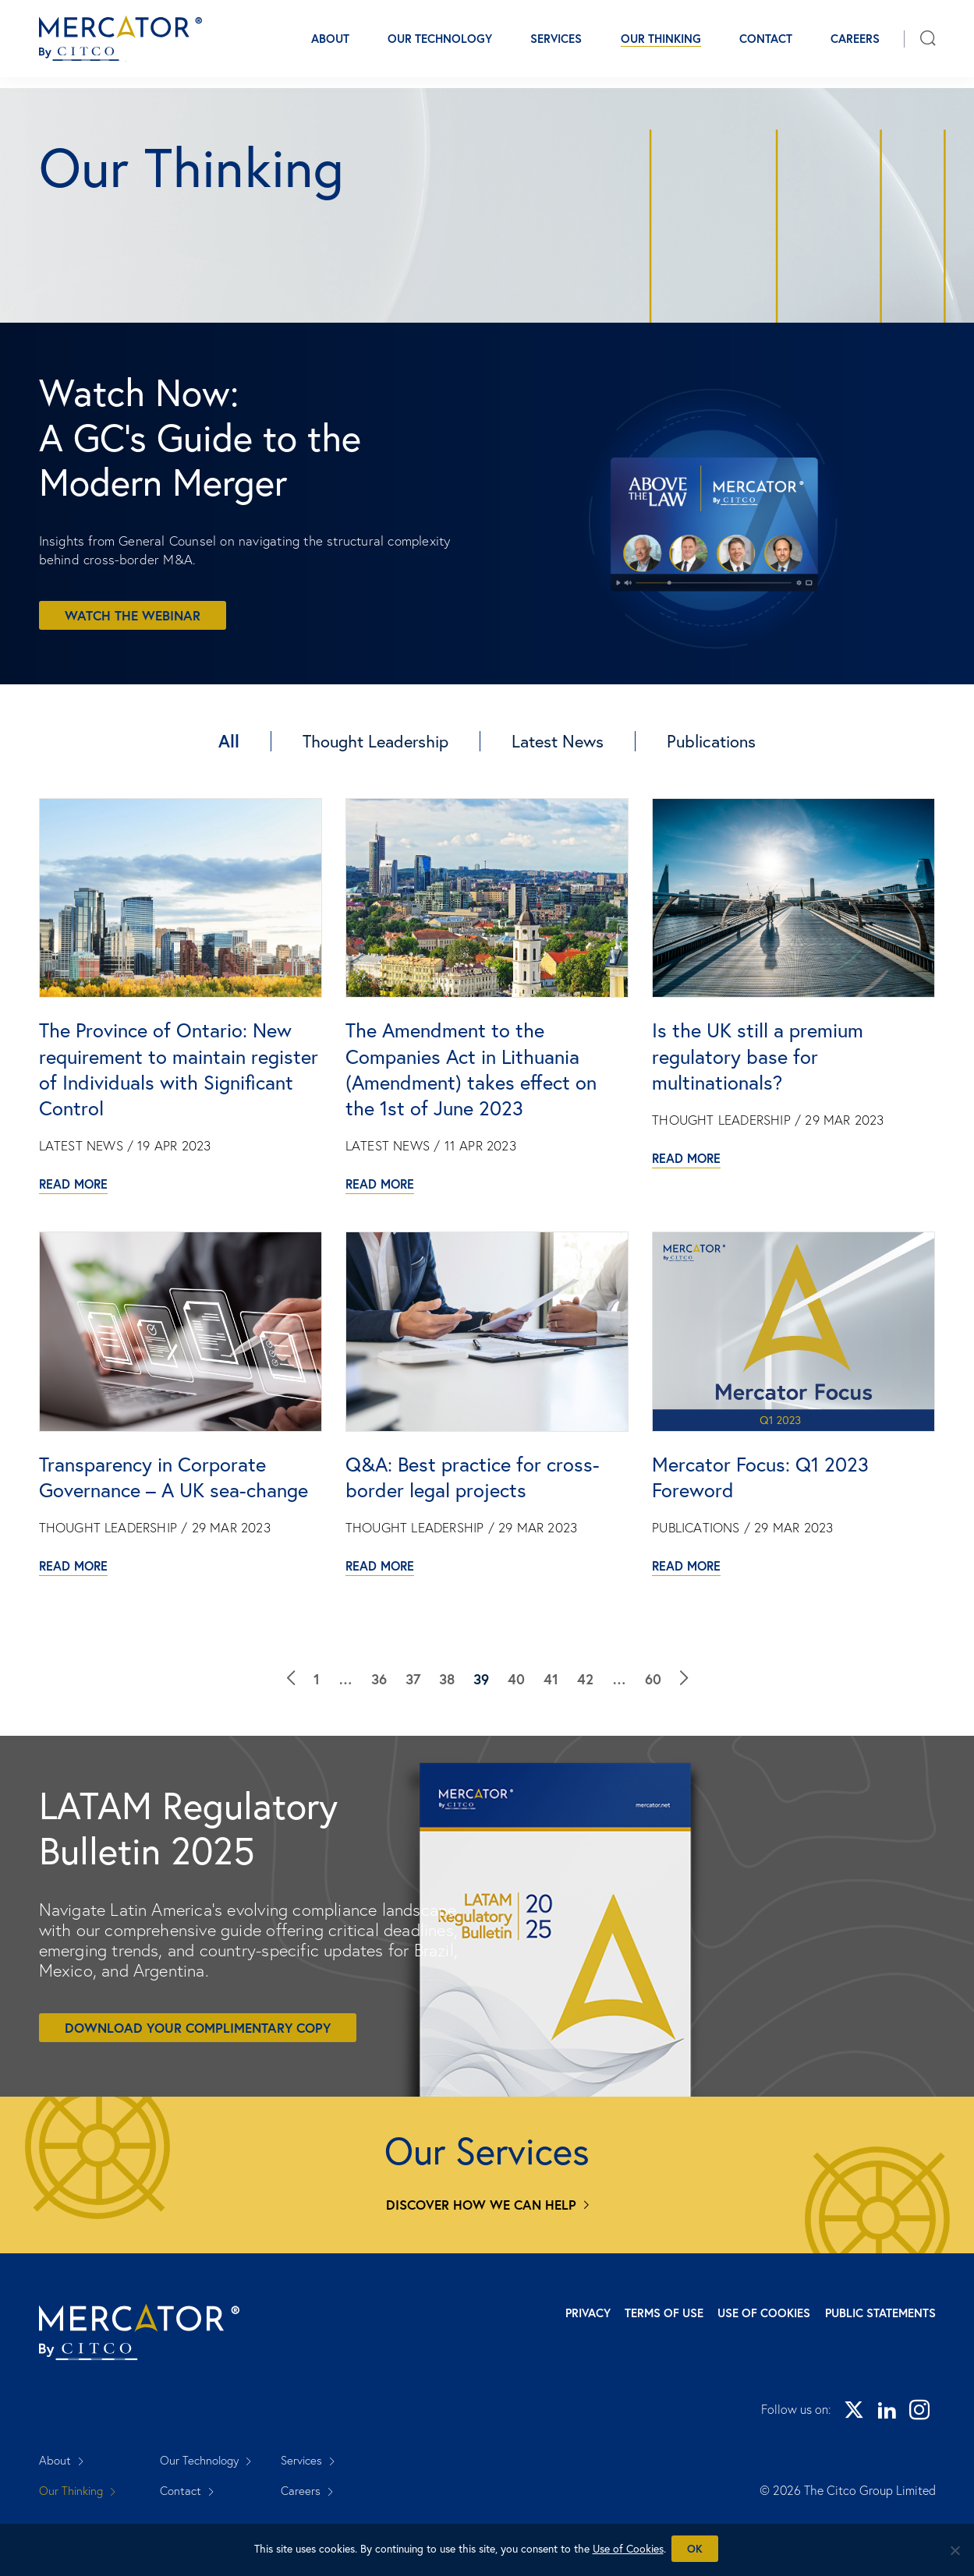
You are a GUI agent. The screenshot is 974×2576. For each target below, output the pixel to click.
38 (447, 1739)
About (330, 44)
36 (379, 1739)
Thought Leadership (375, 732)
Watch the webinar (132, 607)
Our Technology (440, 44)
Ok (697, 2551)
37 (413, 1739)
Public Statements (880, 2365)
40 (516, 1739)
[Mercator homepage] (158, 2389)
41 (551, 1739)
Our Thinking (661, 44)
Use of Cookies (746, 2365)
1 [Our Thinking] (316, 1739)
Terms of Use (627, 2365)
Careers (855, 44)
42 (585, 1739)
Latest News (558, 732)
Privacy (532, 2365)
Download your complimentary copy (198, 2079)
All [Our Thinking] (228, 732)
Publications (711, 732)
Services (556, 44)
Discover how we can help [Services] (481, 2257)
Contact (765, 44)
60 (653, 1739)
